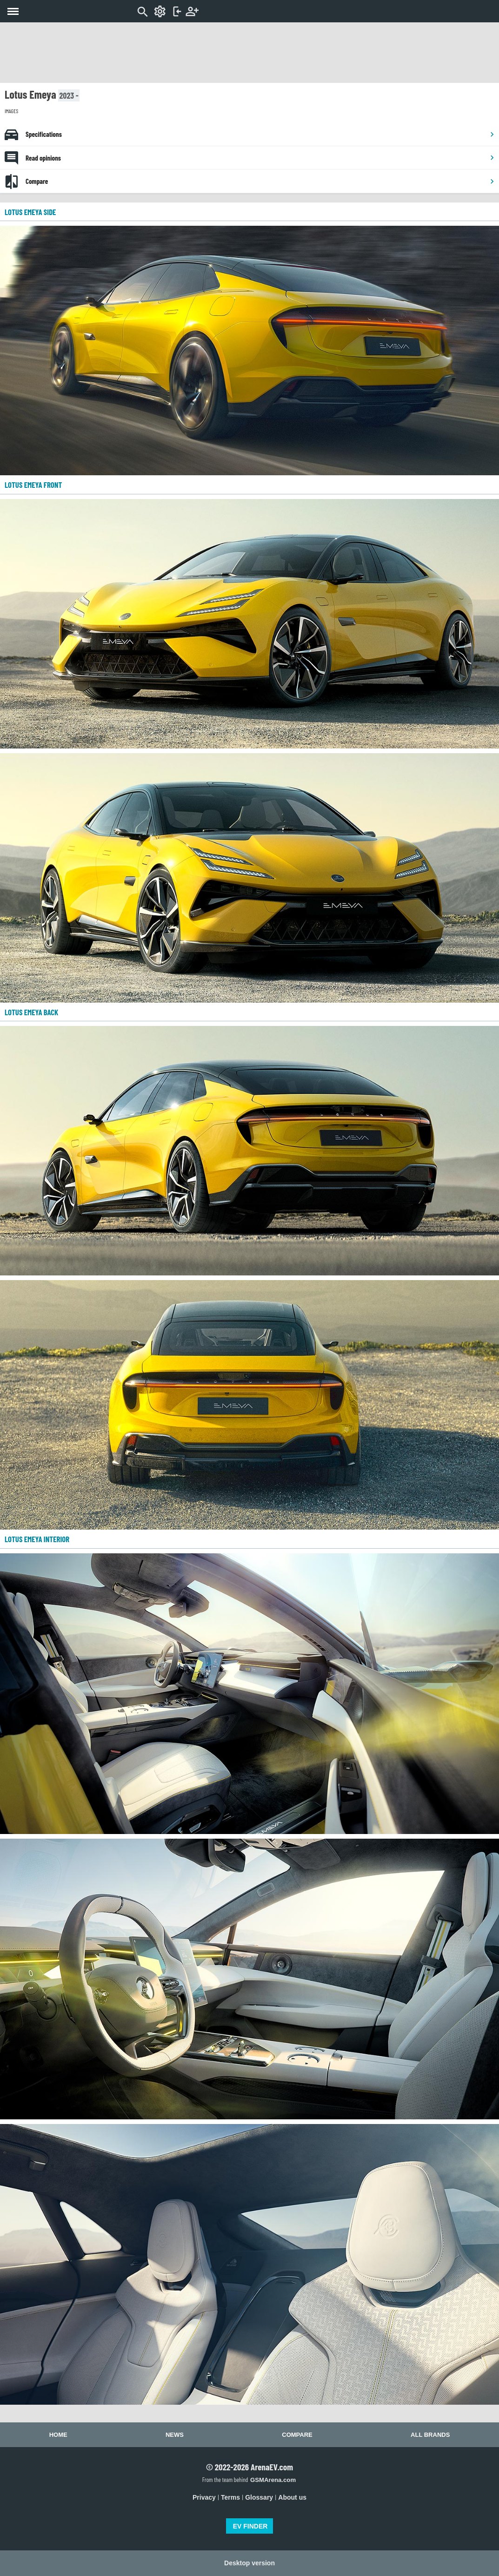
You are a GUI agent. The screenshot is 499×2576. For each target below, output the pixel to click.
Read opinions (260, 157)
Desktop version (249, 2563)
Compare (260, 181)
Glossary (259, 2497)
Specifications (260, 134)
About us (292, 2497)
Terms (230, 2497)
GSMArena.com (273, 2479)
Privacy (204, 2497)
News (175, 2434)
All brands (430, 2434)
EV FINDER (250, 2526)
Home (58, 2434)
